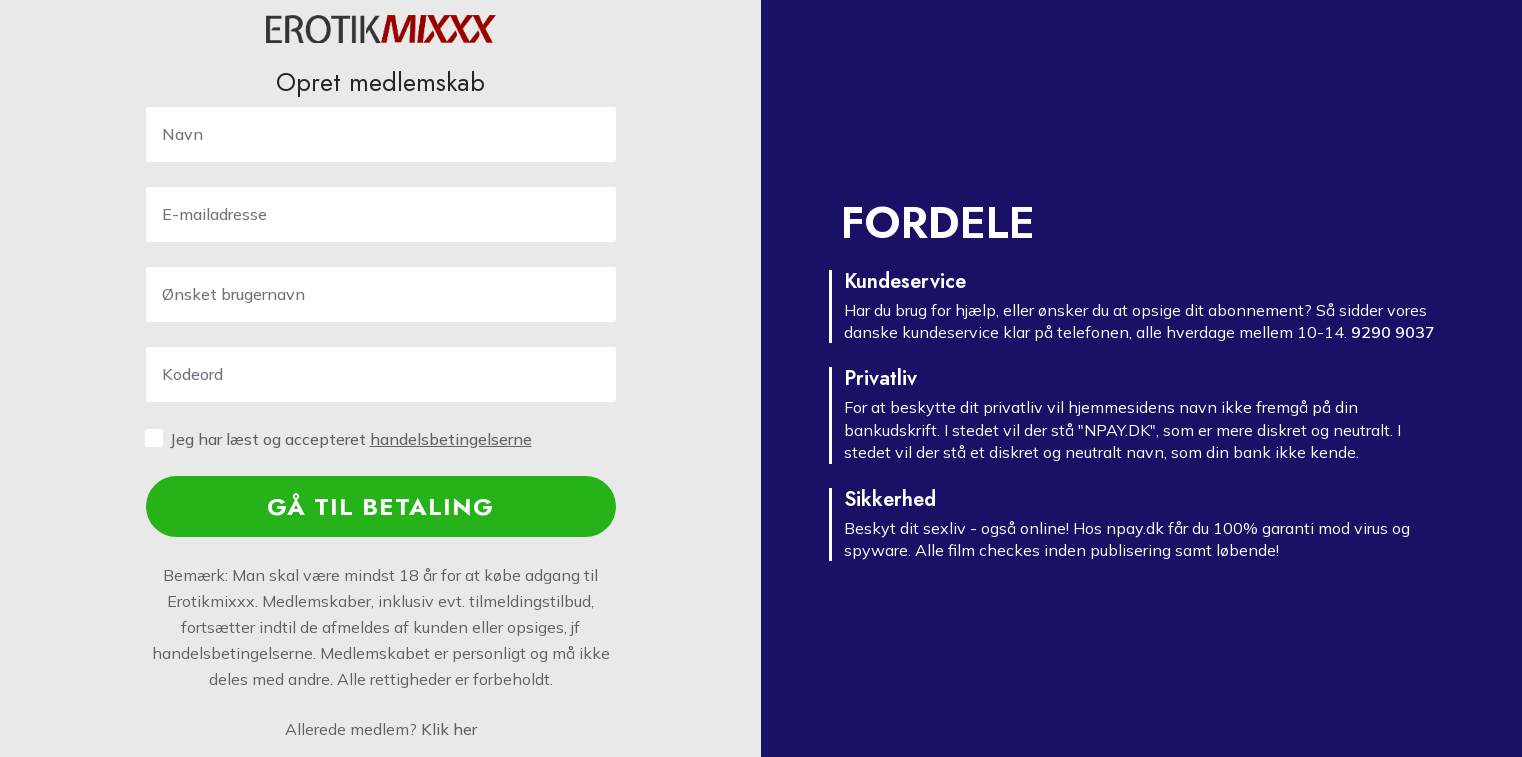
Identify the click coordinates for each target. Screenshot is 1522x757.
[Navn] (381, 134)
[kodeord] (381, 374)
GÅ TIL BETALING (380, 506)
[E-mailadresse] (381, 214)
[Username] (381, 294)
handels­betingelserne (451, 439)
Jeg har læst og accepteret (351, 439)
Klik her (449, 729)
